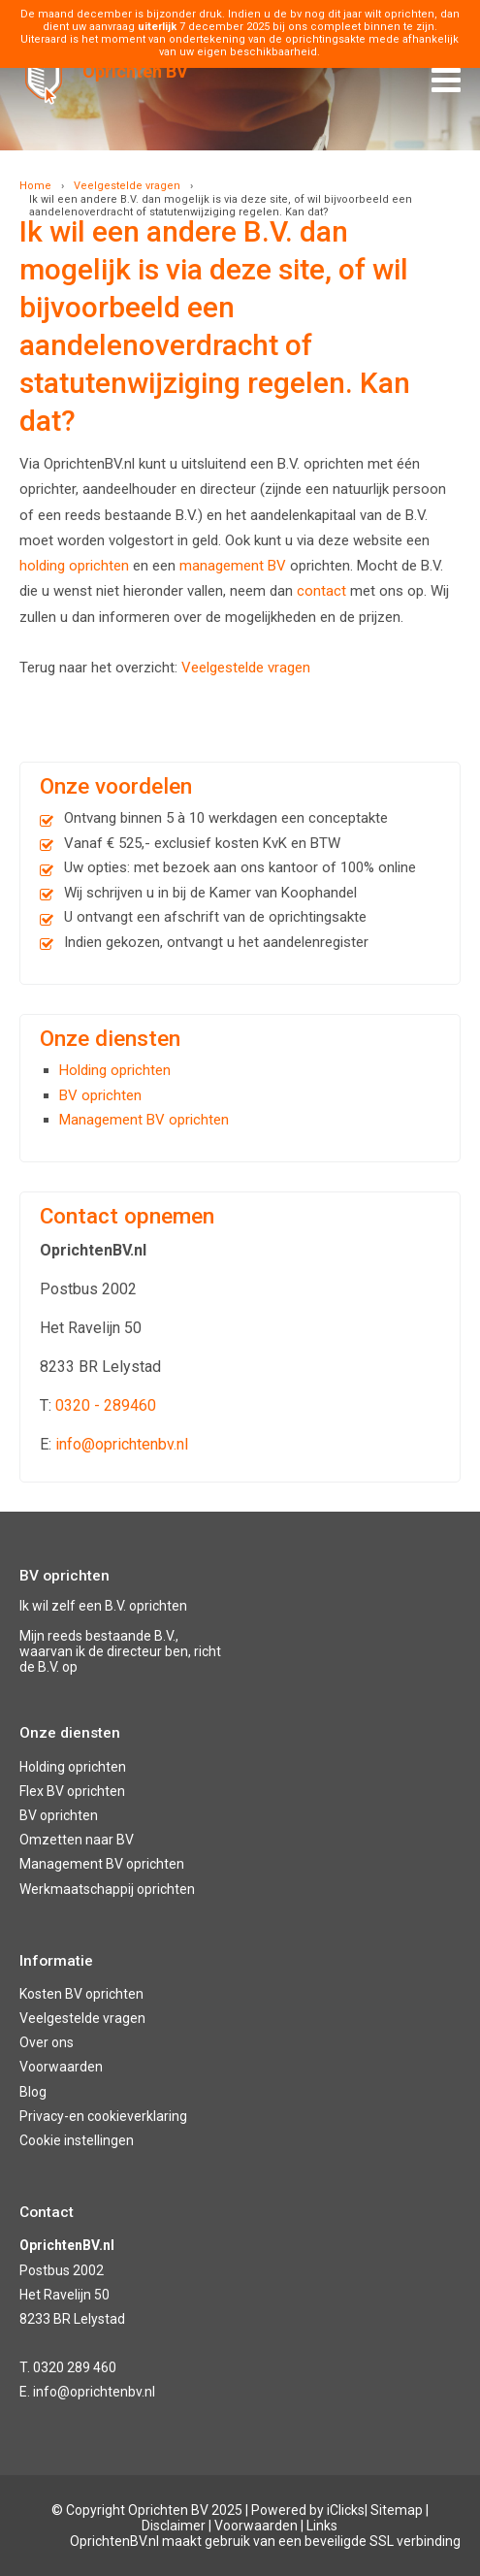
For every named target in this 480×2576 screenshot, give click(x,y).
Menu (446, 74)
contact (321, 591)
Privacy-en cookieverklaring (103, 2116)
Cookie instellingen (76, 2140)
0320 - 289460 (105, 1405)
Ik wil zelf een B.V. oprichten (103, 1606)
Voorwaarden (61, 2066)
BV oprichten (100, 1095)
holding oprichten (74, 565)
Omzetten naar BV (76, 1839)
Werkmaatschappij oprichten (107, 1889)
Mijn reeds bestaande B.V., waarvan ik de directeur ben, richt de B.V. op (120, 1651)
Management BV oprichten (144, 1119)
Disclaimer (174, 2525)
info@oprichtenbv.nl (121, 1444)
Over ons (46, 2042)
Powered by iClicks (308, 2510)
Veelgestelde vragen (127, 185)
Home (35, 185)
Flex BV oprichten (72, 1791)
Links (321, 2525)
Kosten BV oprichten (81, 1994)
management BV (232, 565)
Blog (33, 2092)
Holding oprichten (115, 1070)
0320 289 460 (74, 2367)
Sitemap (396, 2510)
